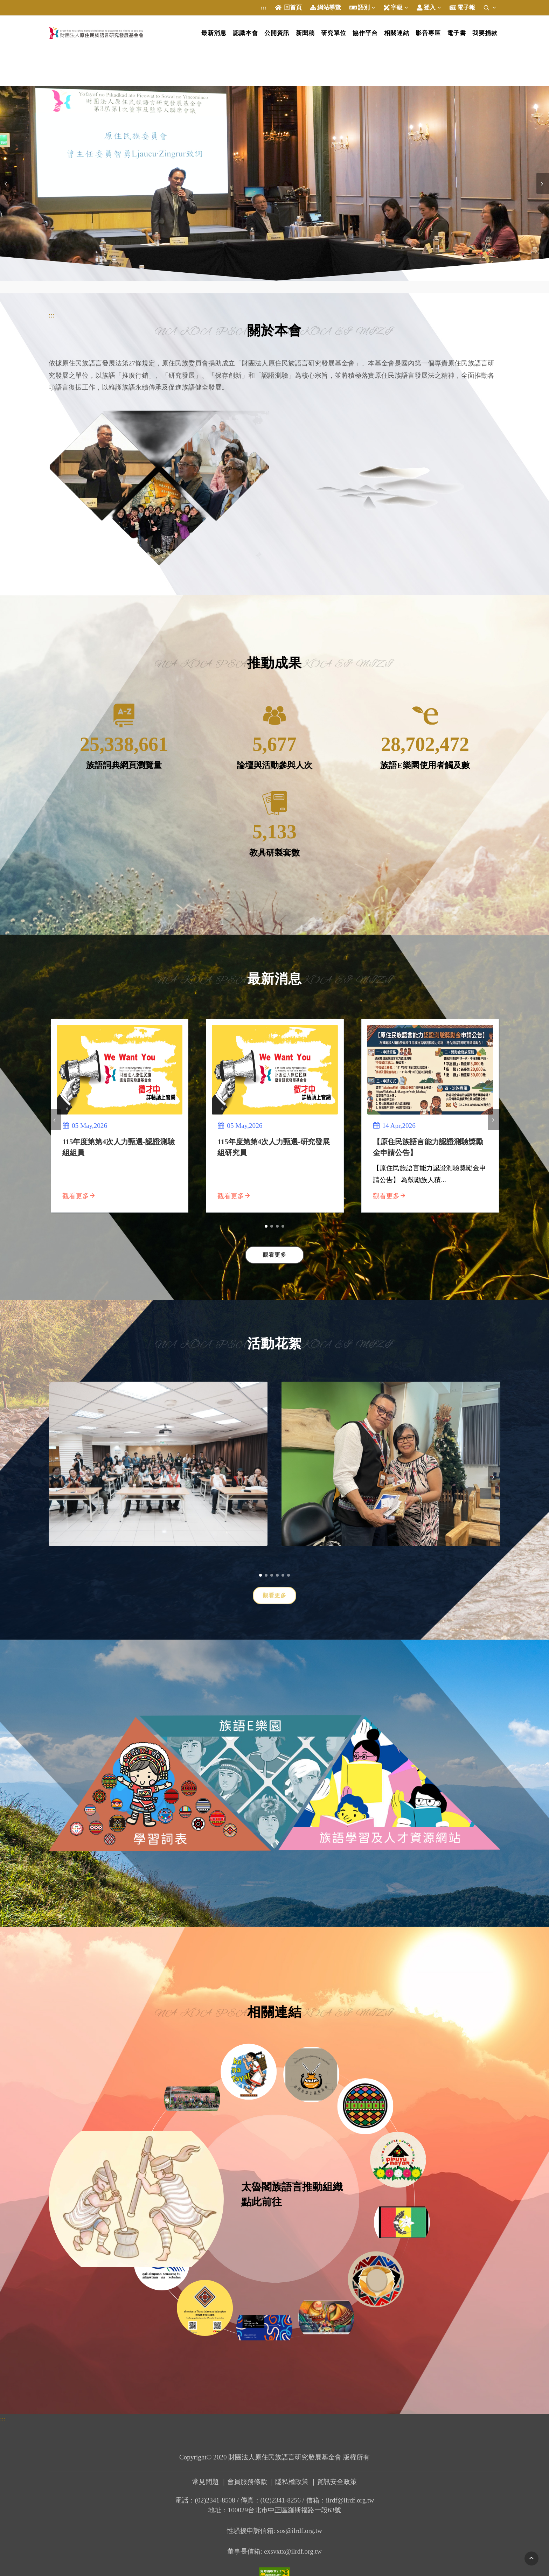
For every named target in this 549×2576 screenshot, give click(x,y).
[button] (266, 1226)
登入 (429, 7)
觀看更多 (274, 1595)
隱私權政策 (291, 2481)
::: (263, 7)
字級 (396, 7)
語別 (362, 7)
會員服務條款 (247, 2481)
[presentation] (6, 183)
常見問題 (205, 2481)
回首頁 (288, 7)
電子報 (462, 7)
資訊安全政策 (337, 2481)
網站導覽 (325, 7)
